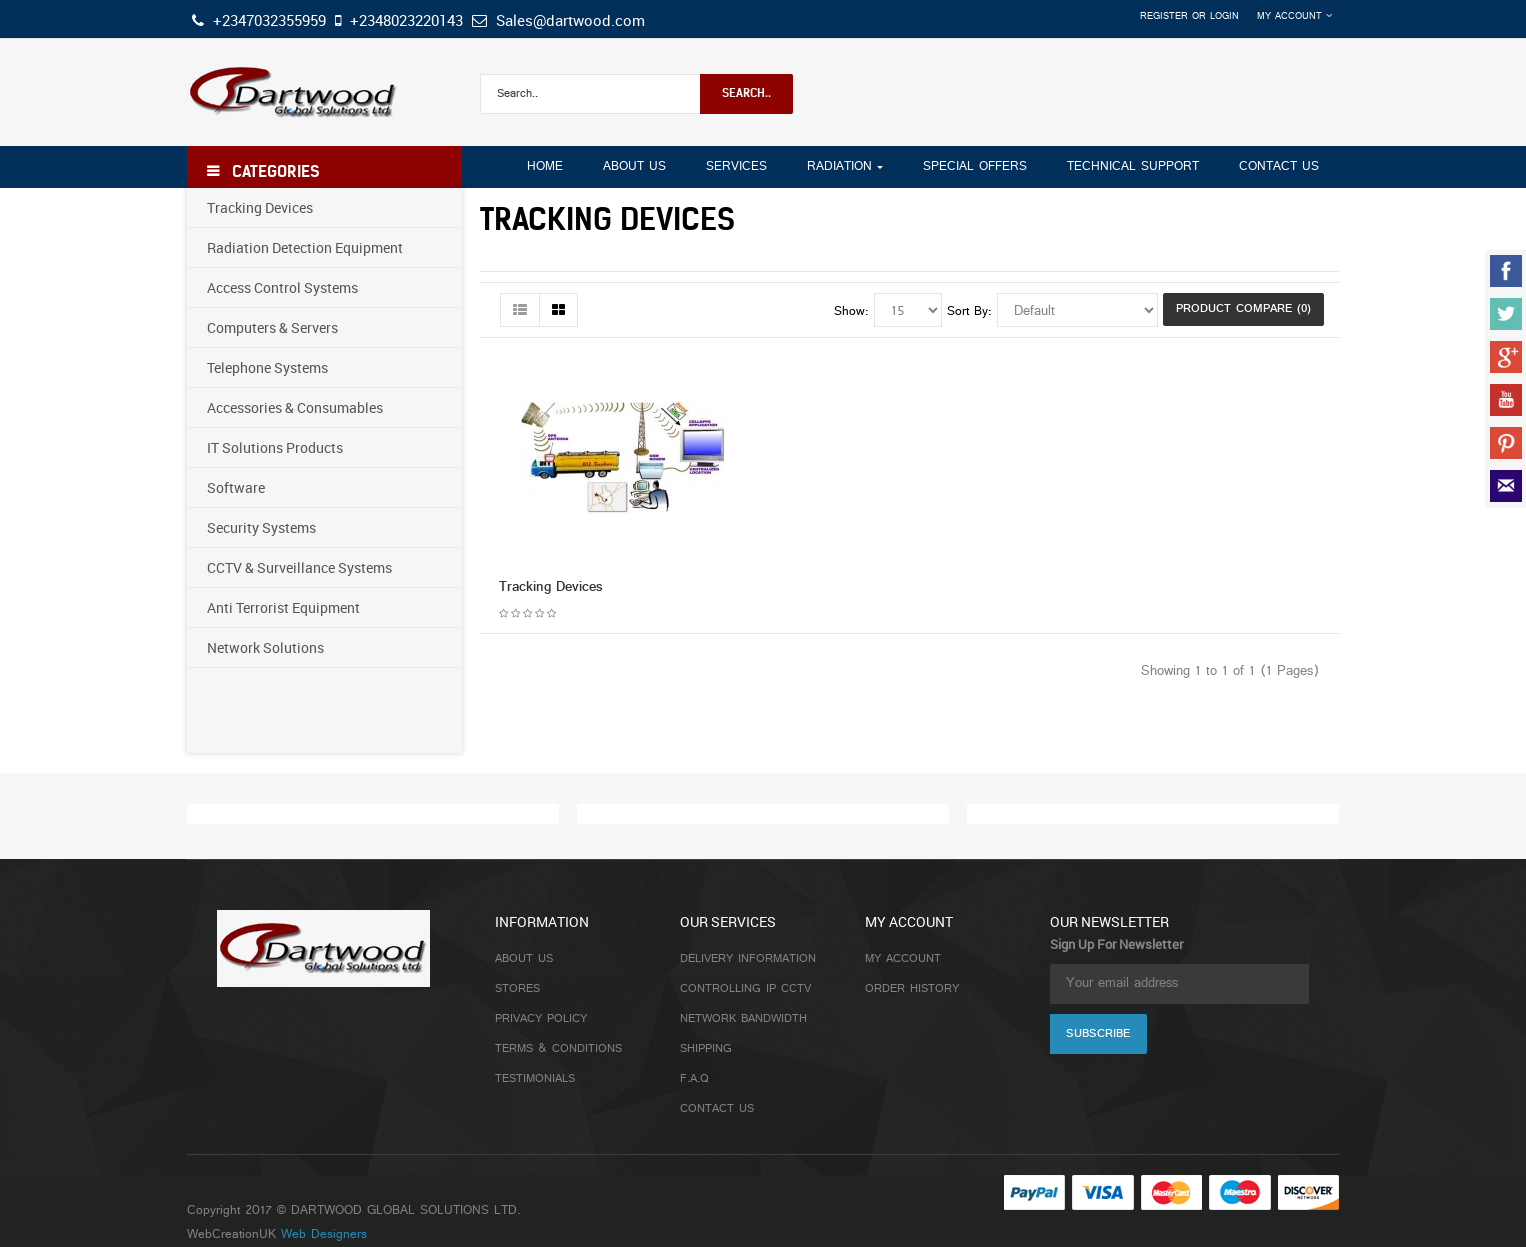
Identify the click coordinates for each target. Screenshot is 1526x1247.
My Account (903, 959)
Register (1164, 16)
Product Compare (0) (1243, 309)
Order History (912, 989)
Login (1224, 16)
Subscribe (1098, 1034)
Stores (517, 989)
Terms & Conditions (558, 1049)
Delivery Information (748, 959)
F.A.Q (694, 1079)
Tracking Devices (551, 587)
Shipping (706, 1049)
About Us (524, 959)
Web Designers (324, 1235)
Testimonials (535, 1079)
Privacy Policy (541, 1019)
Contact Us (717, 1109)
